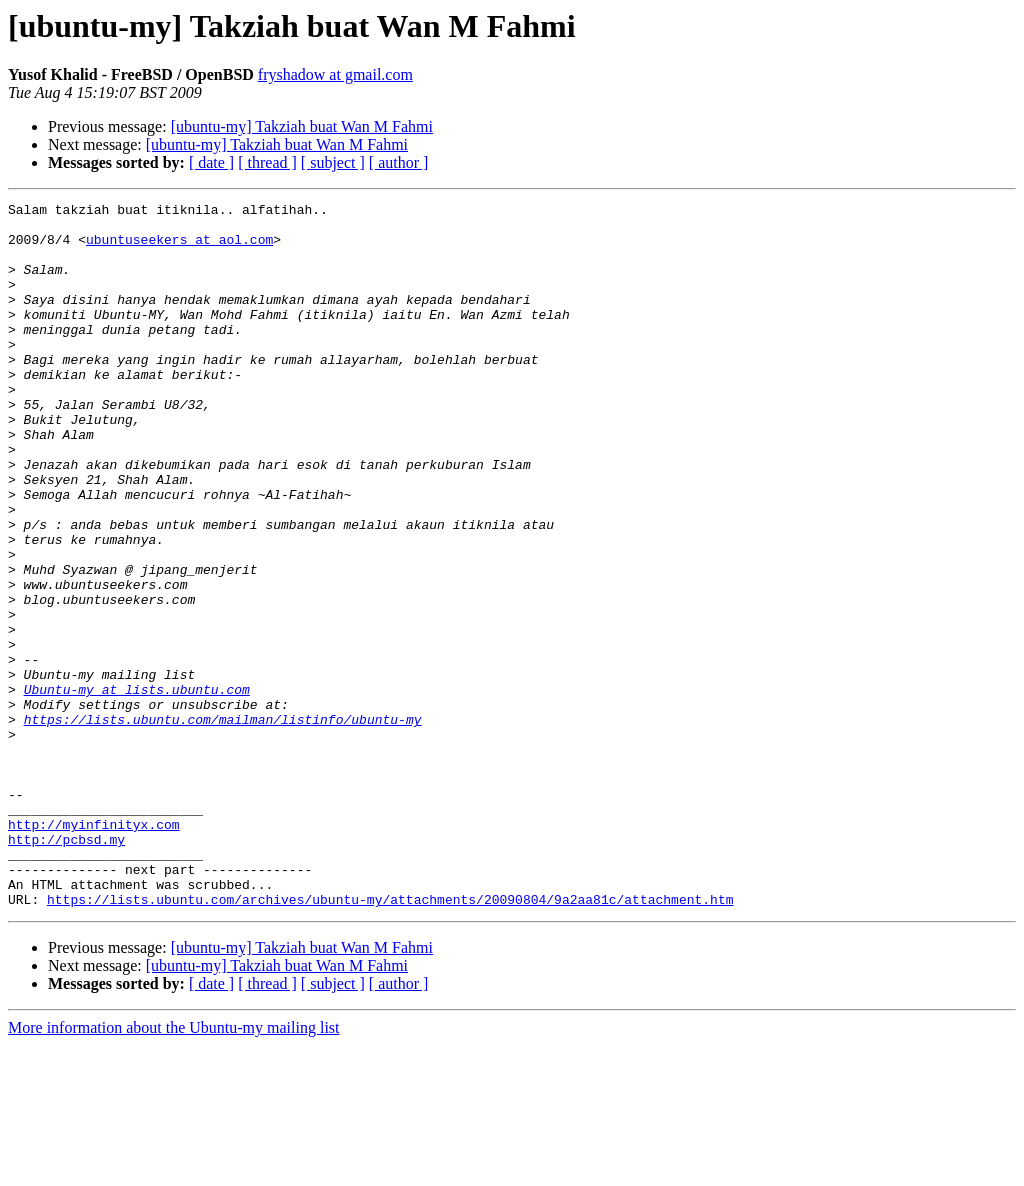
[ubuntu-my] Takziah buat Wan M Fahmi (302, 126)
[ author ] (399, 162)
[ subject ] (333, 162)
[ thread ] (267, 162)
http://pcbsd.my (66, 968)
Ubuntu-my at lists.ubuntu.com (137, 788)
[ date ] (211, 162)
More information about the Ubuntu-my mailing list (174, 1168)
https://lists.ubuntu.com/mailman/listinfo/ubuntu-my (223, 824)
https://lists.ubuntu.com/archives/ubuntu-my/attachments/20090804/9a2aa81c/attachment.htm (390, 1040)
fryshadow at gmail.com (335, 74)
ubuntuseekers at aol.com (179, 248)
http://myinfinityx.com (94, 950)
